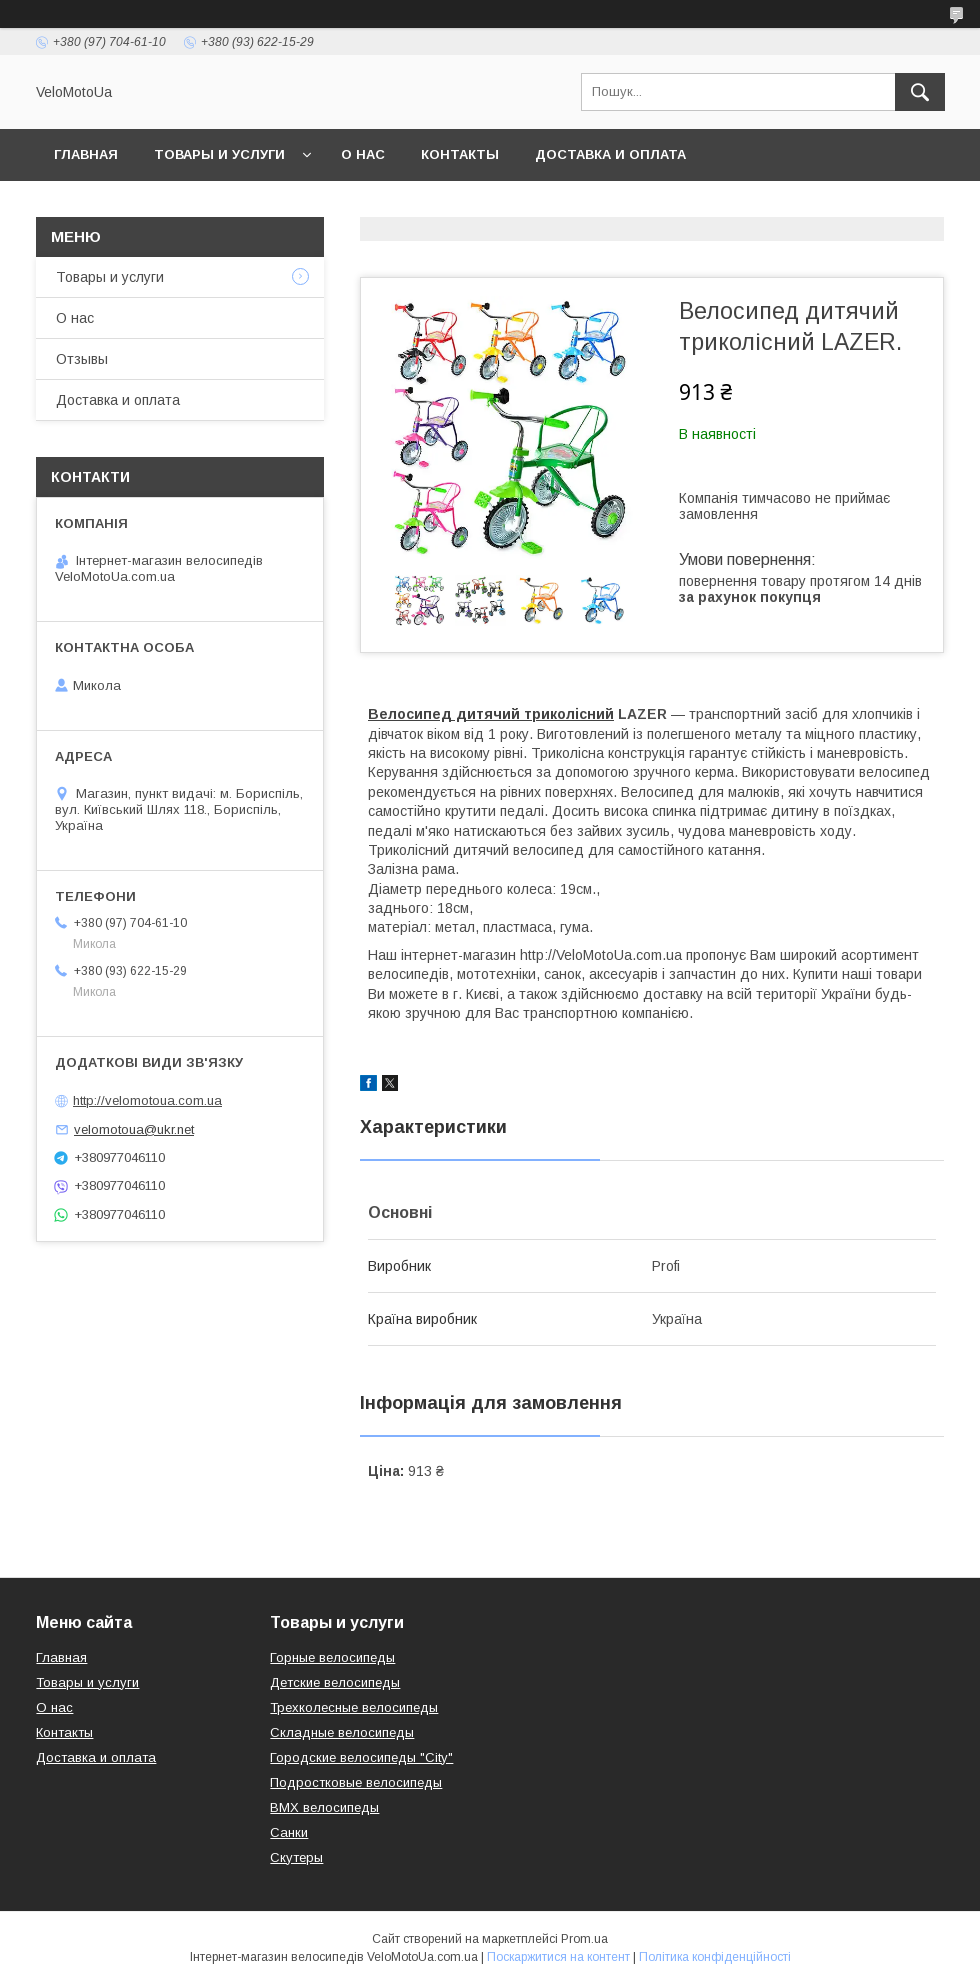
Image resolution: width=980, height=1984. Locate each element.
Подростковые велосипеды (356, 1782)
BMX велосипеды (324, 1807)
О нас (363, 154)
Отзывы (82, 359)
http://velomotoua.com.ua (147, 1100)
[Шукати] (920, 92)
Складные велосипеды (342, 1732)
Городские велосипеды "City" (361, 1757)
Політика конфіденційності (715, 1957)
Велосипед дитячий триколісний (491, 714)
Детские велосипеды (335, 1682)
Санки (289, 1832)
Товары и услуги (219, 154)
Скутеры (296, 1857)
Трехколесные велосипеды (354, 1707)
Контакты (460, 154)
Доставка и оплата (610, 154)
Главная (86, 154)
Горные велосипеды (332, 1657)
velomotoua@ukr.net (134, 1129)
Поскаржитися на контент (558, 1957)
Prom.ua (584, 1939)
